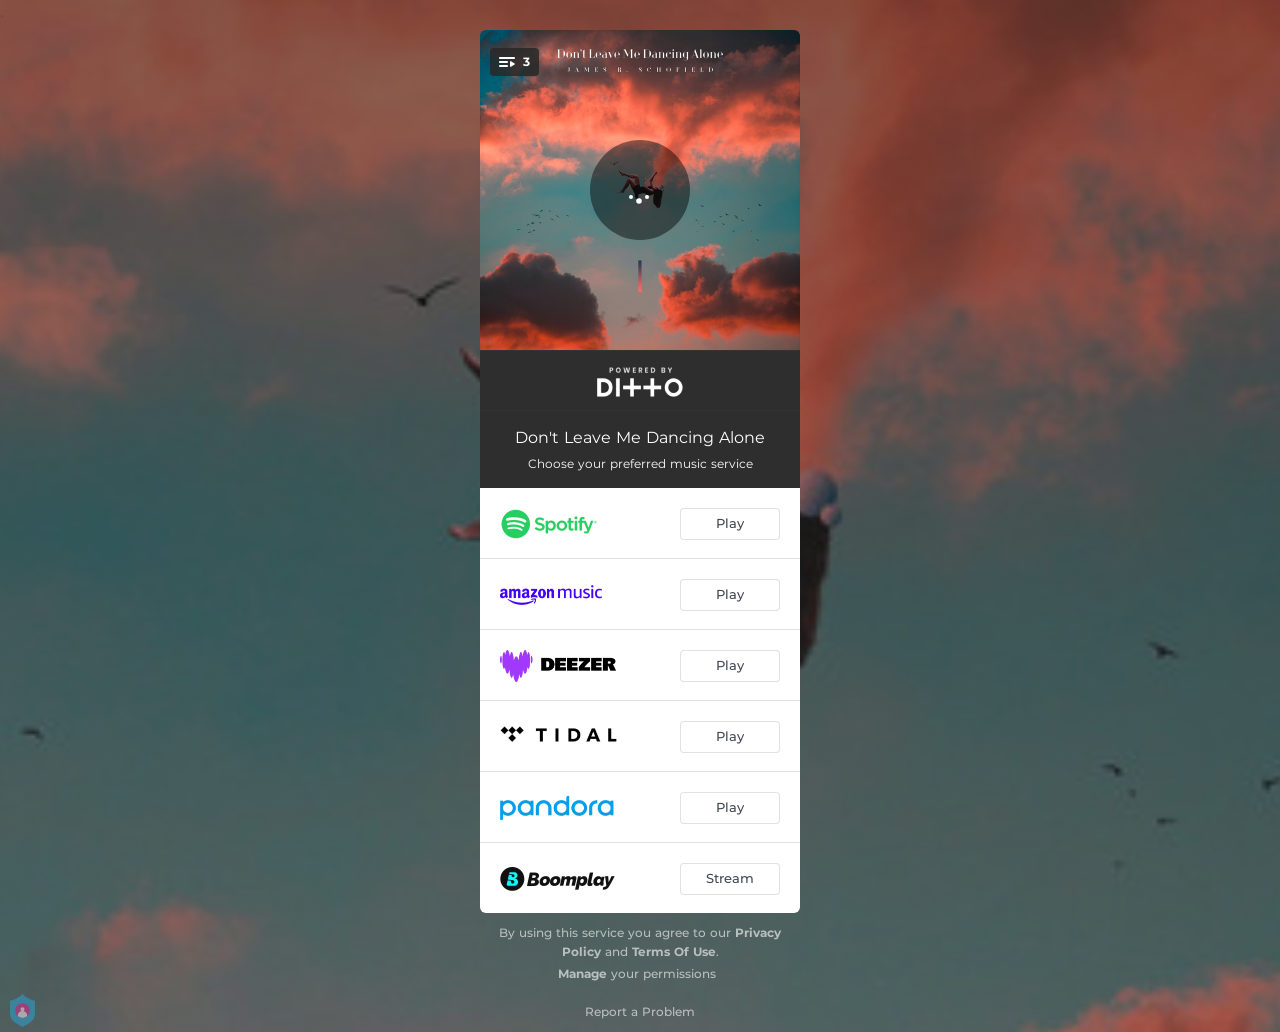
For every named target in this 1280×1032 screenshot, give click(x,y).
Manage (582, 973)
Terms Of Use (674, 951)
